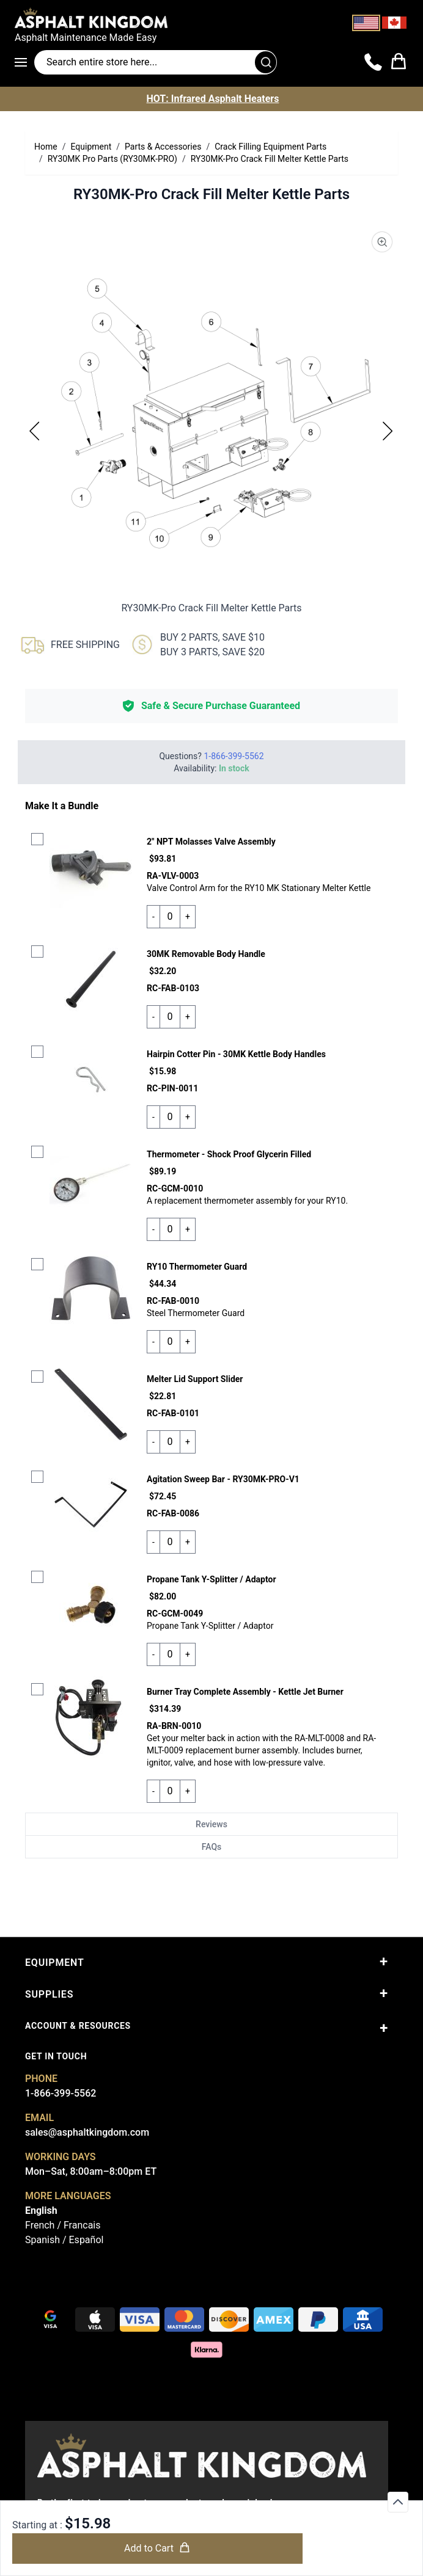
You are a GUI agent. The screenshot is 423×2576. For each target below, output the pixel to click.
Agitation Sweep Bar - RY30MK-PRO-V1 (223, 1479)
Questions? (211, 756)
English (41, 2210)
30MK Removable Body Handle (206, 954)
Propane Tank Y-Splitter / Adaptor (211, 1579)
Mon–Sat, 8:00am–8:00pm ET (90, 2171)
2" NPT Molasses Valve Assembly (211, 841)
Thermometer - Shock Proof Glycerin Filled (229, 1154)
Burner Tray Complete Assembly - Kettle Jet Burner (245, 1692)
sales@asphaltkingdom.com (87, 2132)
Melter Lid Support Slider (195, 1379)
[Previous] (35, 430)
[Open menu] (24, 62)
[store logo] (211, 17)
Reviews (211, 1824)
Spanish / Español (64, 2240)
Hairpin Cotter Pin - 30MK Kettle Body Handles (236, 1054)
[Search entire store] (155, 62)
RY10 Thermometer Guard (197, 1267)
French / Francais (62, 2225)
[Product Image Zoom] (382, 242)
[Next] (388, 430)
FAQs (212, 1847)
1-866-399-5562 (60, 2093)
